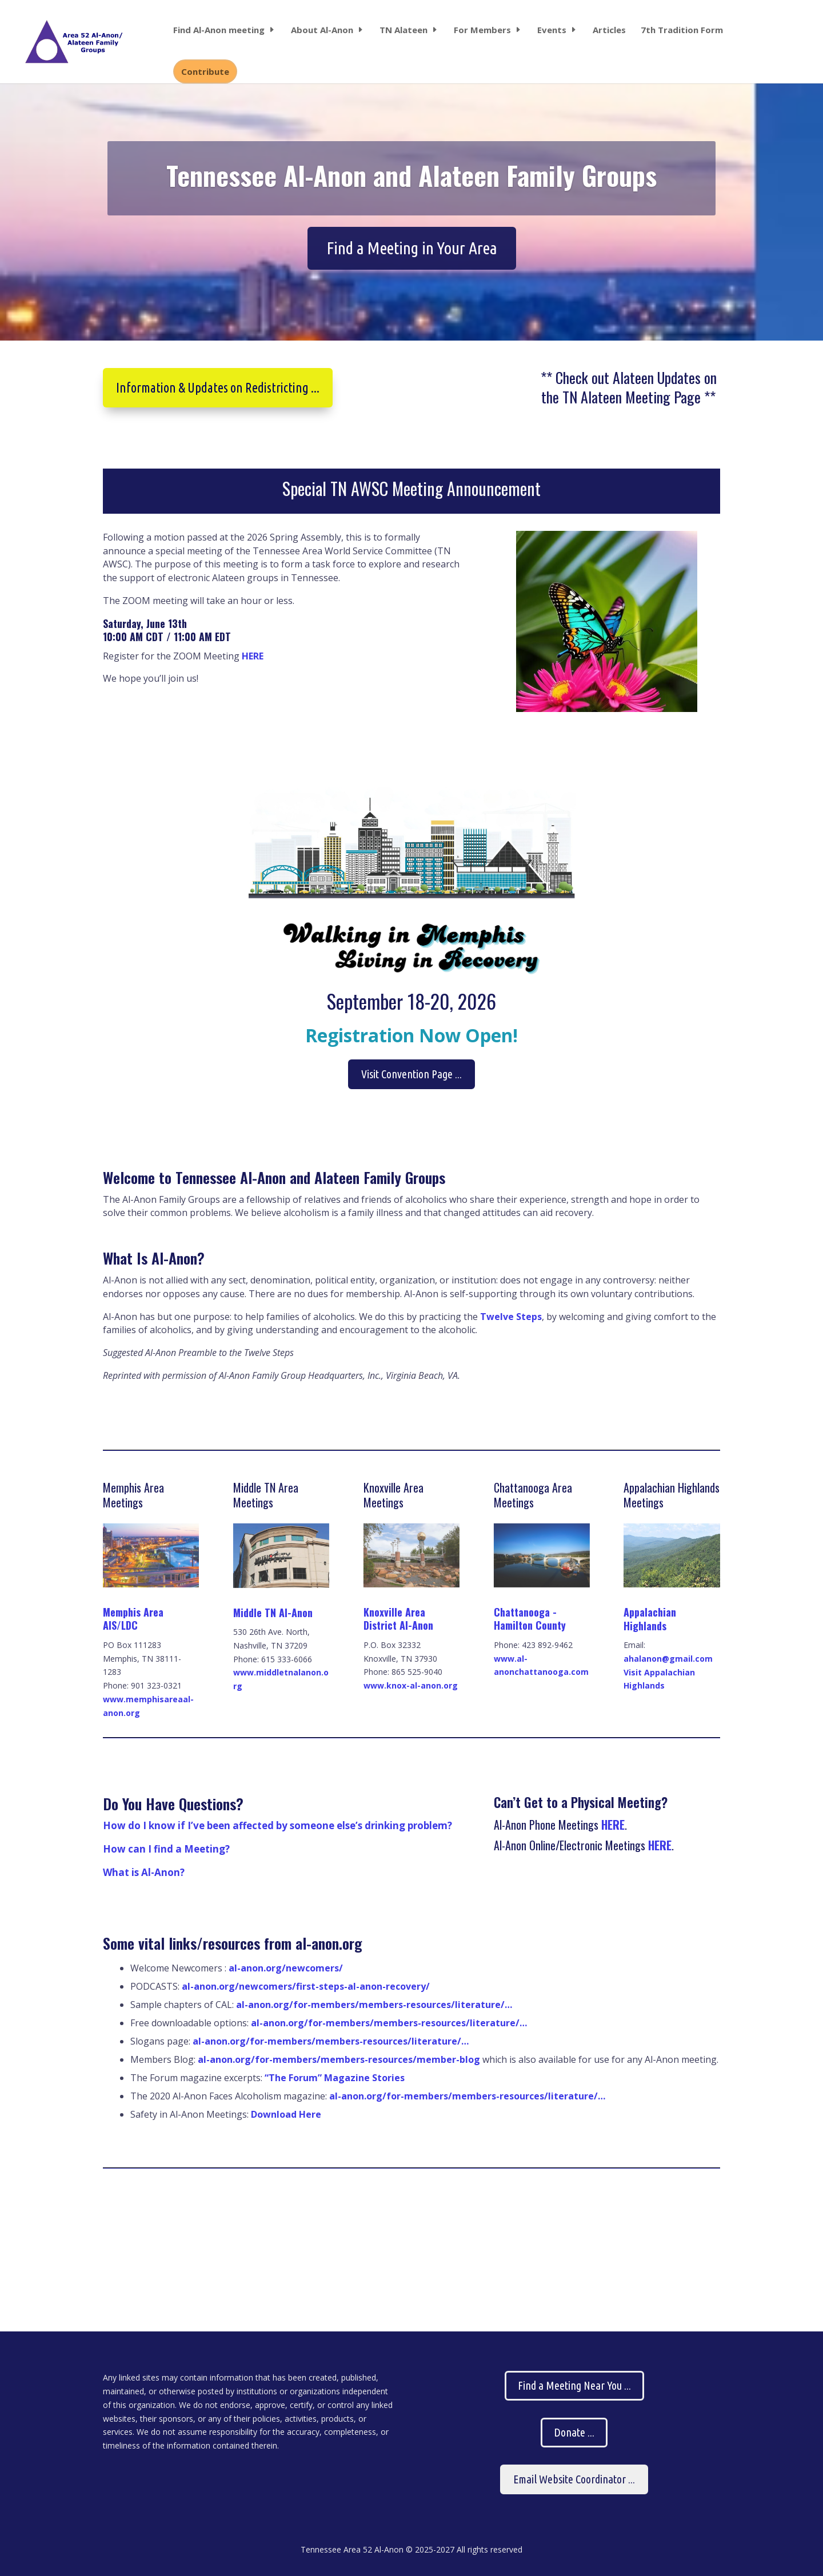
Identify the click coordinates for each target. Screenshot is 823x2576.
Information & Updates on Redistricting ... (217, 388)
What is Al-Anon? (144, 1872)
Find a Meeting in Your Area (411, 267)
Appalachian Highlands (650, 1619)
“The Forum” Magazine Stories (333, 2077)
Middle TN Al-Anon (273, 1612)
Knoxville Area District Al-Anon (398, 1619)
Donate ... (574, 2432)
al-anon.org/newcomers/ (286, 1968)
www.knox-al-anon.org (410, 1685)
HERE (252, 656)
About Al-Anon (322, 30)
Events (551, 30)
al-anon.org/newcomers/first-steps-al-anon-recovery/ (306, 1986)
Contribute (205, 71)
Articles (609, 30)
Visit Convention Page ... (411, 1074)
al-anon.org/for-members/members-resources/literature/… (374, 2004)
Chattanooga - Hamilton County (530, 1619)
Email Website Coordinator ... (574, 2479)
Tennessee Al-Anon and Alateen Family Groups (411, 194)
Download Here (286, 2114)
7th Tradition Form (682, 30)
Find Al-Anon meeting (219, 30)
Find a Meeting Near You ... (574, 2385)
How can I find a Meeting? (166, 1848)
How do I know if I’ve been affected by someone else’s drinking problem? (277, 1825)
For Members (482, 30)
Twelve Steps (511, 1316)
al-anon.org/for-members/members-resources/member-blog (339, 2059)
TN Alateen (403, 30)
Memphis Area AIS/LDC (133, 1619)
